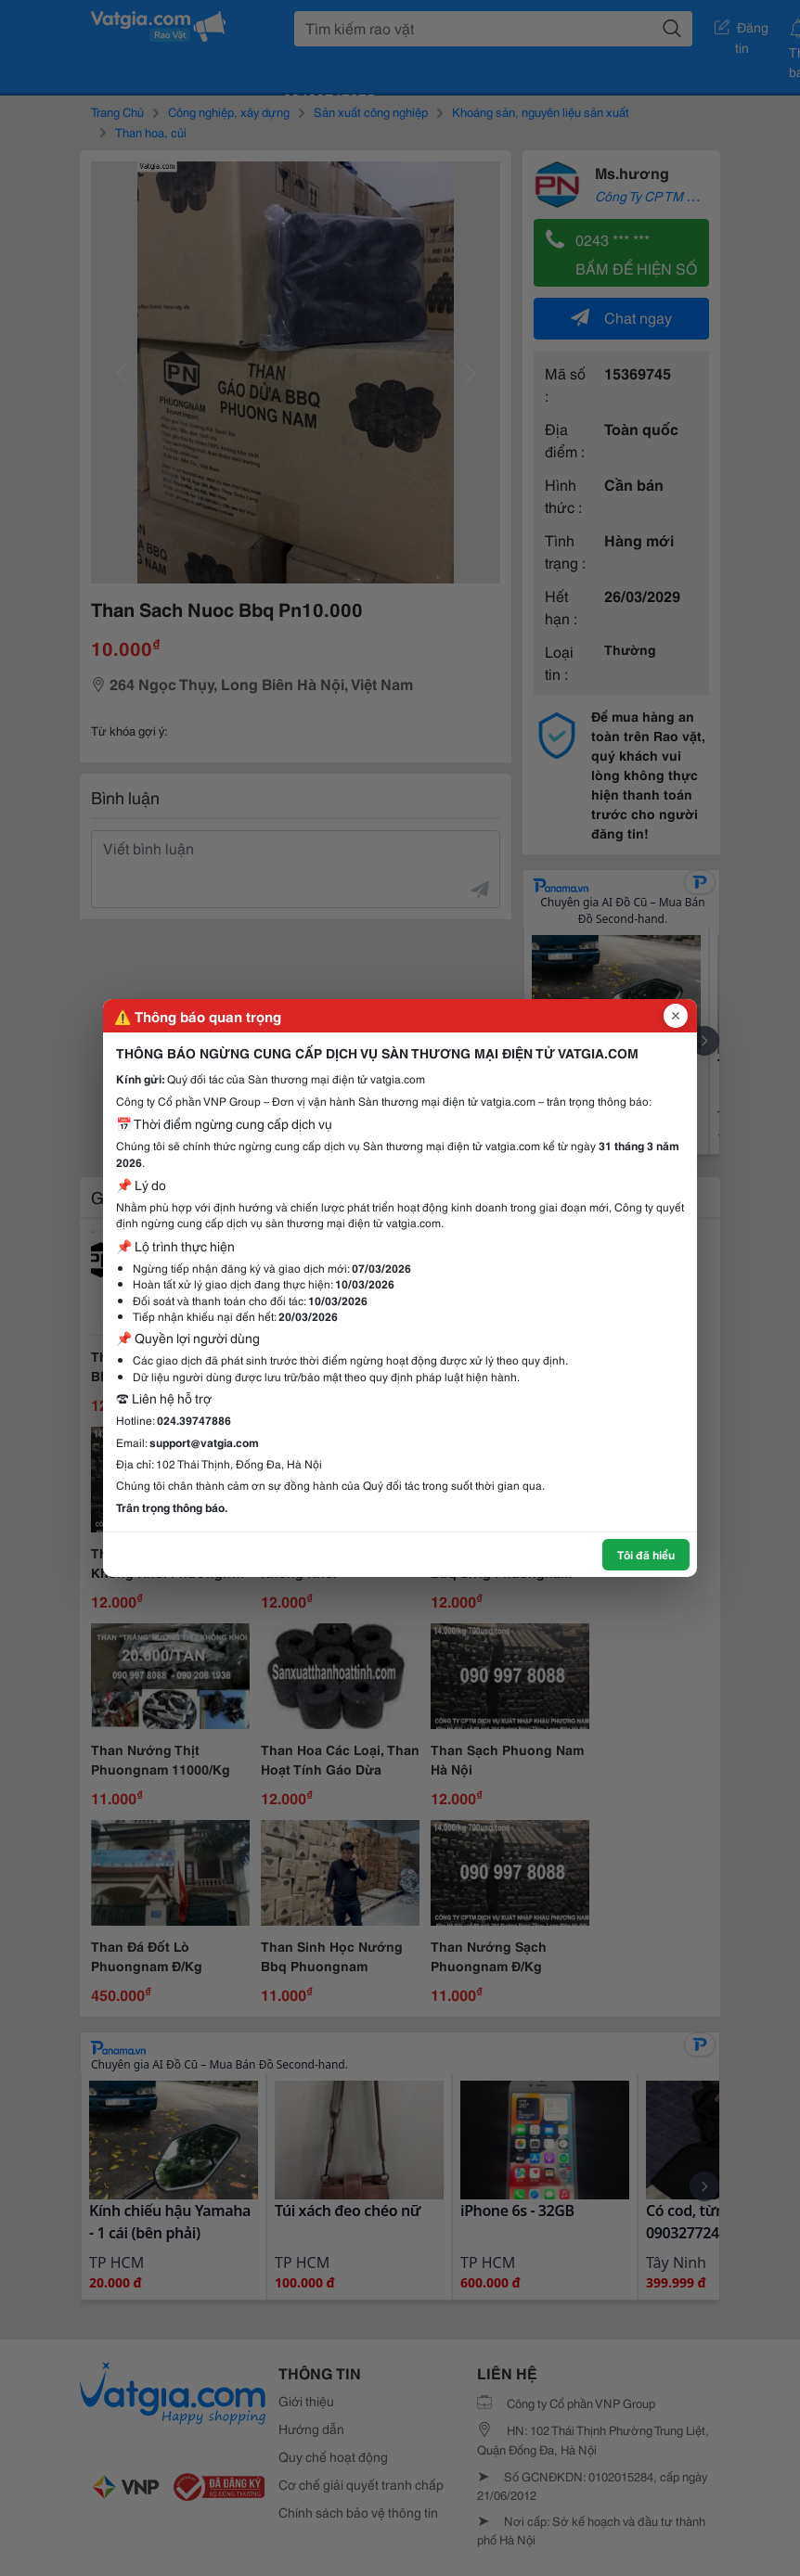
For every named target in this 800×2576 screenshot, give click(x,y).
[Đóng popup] (676, 1016)
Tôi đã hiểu (646, 1554)
